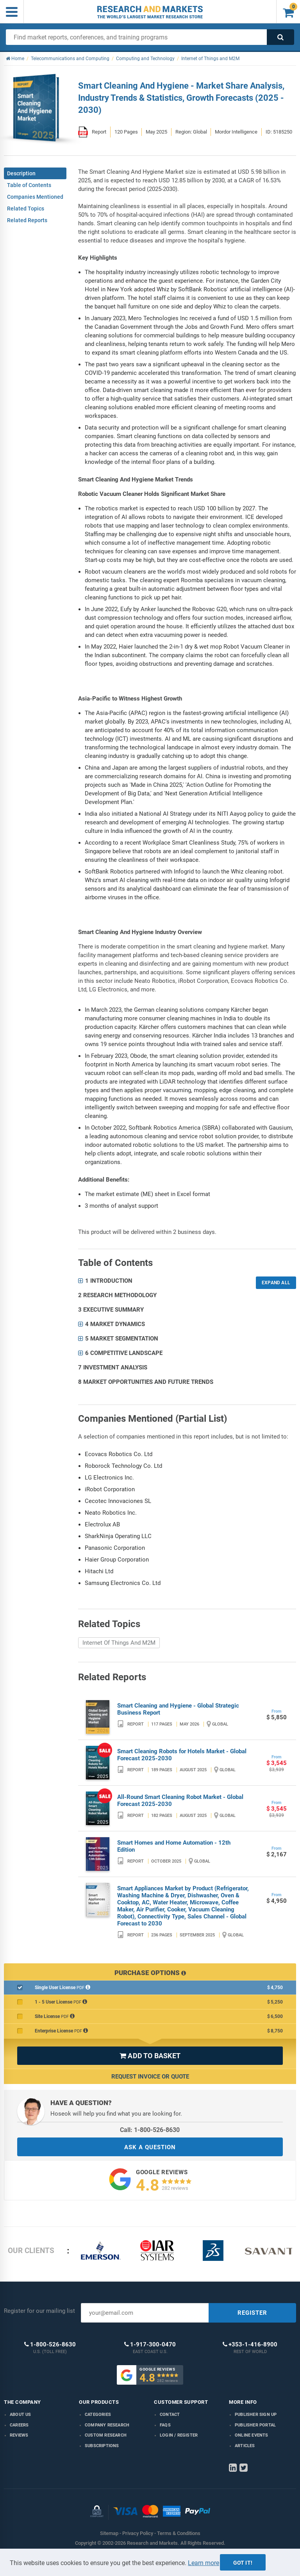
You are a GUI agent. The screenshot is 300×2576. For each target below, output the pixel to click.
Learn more (203, 2563)
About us (20, 2414)
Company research (107, 2425)
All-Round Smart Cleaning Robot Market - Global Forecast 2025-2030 (180, 1800)
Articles (245, 2445)
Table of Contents (29, 185)
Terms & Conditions (178, 2533)
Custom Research (106, 2435)
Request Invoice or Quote (150, 2076)
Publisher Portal (255, 2425)
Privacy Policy (137, 2533)
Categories (98, 2414)
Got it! (242, 2563)
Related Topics (25, 208)
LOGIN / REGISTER (179, 2435)
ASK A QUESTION (150, 2147)
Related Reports (27, 220)
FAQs (165, 2425)
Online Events (251, 2435)
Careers (19, 2425)
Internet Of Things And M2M (118, 1642)
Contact (170, 2414)
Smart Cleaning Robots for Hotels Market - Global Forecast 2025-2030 (181, 1755)
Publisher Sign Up (256, 2414)
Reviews (19, 2435)
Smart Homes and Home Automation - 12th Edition (173, 1846)
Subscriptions (102, 2445)
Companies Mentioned (35, 197)
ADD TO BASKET (150, 2056)
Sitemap (109, 2533)
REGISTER (252, 2312)
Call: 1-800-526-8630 (150, 2130)
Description (21, 173)
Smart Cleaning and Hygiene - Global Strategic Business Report (178, 1709)
